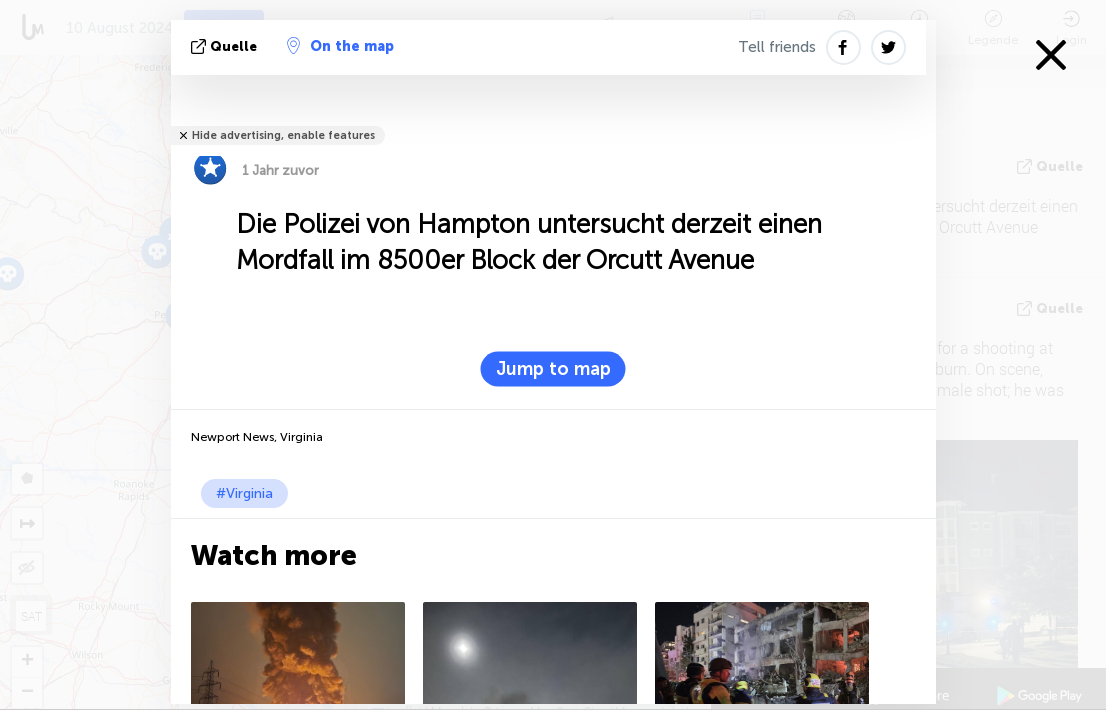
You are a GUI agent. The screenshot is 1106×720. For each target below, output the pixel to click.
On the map (340, 46)
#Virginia (244, 493)
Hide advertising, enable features (283, 135)
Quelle (226, 46)
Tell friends (777, 47)
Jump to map (553, 369)
